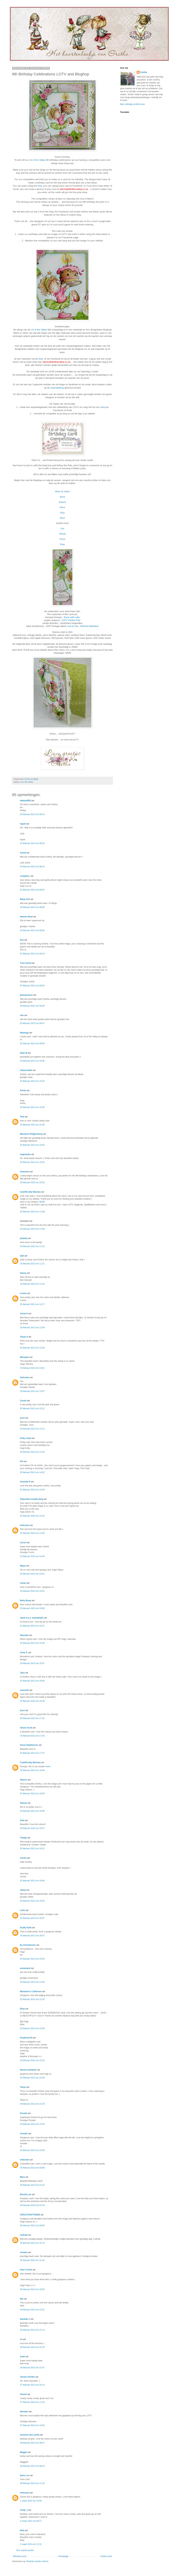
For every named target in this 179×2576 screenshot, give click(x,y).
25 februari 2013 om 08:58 (32, 907)
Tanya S (24, 1337)
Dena (62, 507)
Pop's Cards (26, 2269)
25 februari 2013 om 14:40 (32, 1556)
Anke (22, 2356)
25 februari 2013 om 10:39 (32, 1124)
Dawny (62, 502)
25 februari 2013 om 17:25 (32, 1736)
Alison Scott (26, 1728)
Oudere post (106, 2556)
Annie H (24, 1313)
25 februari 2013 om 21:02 (32, 1999)
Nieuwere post (19, 2556)
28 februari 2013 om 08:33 (32, 2466)
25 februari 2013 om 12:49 (32, 1327)
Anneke (23, 2252)
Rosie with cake (72, 617)
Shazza (23, 1803)
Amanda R (25, 1481)
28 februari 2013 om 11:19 (32, 2483)
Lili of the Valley (37, 160)
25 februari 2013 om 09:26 (32, 985)
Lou (62, 528)
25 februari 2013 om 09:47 (32, 1023)
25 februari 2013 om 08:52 (32, 890)
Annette (24, 2133)
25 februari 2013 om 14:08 (32, 1489)
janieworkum (26, 995)
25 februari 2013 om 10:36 (32, 1107)
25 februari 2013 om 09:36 (32, 1006)
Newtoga (24, 1033)
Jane (22, 1673)
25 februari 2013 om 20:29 (32, 1959)
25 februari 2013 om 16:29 (32, 1701)
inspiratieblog (57, 387)
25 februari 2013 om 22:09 (32, 2028)
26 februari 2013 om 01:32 (32, 2185)
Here (48, 1766)
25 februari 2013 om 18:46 (32, 1770)
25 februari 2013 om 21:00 (32, 1982)
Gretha (143, 72)
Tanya (23, 2087)
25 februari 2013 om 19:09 (32, 1811)
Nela (22, 2530)
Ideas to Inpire (62, 491)
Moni (62, 539)
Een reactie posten (25, 2550)
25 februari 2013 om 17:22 (32, 1718)
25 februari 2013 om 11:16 (32, 1246)
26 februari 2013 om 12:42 (32, 2260)
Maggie (23, 2452)
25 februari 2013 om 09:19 (32, 953)
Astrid (23, 853)
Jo (21, 2339)
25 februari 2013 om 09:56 (32, 1043)
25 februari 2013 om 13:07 (32, 1391)
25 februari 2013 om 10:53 (32, 1162)
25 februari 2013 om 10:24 (32, 1081)
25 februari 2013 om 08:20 (32, 843)
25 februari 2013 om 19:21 (32, 1848)
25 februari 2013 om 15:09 (32, 1643)
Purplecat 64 (26, 2038)
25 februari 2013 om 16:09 (32, 1681)
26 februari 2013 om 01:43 (32, 2205)
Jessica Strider (27, 2377)
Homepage (63, 2556)
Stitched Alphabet (89, 626)
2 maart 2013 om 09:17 (31, 2521)
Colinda (24, 2235)
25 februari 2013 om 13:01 (32, 1368)
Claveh (23, 2394)
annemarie (25, 1968)
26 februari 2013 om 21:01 (32, 2309)
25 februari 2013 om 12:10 (32, 1284)
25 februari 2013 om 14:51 (32, 1574)
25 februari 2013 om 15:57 (32, 1663)
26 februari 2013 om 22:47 (32, 2367)
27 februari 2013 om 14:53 (32, 2425)
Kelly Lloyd (25, 1438)
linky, (41, 358)
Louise (23, 1293)
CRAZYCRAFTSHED (30, 2214)
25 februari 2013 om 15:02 (32, 1591)
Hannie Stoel (26, 916)
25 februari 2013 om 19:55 (32, 1901)
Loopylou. (25, 876)
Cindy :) (24, 2510)
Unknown (24, 1171)
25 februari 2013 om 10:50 (32, 1145)
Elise (62, 512)
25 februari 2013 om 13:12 (32, 1408)
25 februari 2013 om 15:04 (32, 1608)
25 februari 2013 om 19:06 (32, 1793)
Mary (22, 2177)
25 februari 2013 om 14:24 (32, 1516)
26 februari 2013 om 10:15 (32, 2243)
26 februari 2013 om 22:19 (32, 2347)
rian (22, 1015)
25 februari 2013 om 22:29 (32, 2104)
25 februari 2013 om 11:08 (32, 1211)
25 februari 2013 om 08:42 (32, 866)
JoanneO (24, 1690)
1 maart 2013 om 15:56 (31, 2501)
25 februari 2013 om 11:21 (32, 1263)
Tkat (22, 1116)
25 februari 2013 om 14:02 (32, 1472)
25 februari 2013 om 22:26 (32, 2077)
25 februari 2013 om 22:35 (32, 2124)
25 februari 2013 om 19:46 (32, 1880)
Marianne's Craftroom (31, 1991)
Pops (62, 544)
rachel (23, 1583)
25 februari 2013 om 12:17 (32, 1304)
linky (39, 185)
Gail (22, 1256)
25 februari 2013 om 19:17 (32, 1828)
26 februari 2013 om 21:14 (32, 2330)
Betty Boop (25, 1600)
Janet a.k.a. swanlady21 (32, 1618)
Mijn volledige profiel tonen (132, 104)
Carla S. (24, 1652)
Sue (22, 940)
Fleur (62, 517)
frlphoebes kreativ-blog (31, 1499)
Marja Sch (25, 899)
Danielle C (25, 2319)
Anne (62, 496)
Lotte (22, 1910)
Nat (21, 2299)
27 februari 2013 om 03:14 (32, 2385)
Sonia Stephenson (29, 1745)
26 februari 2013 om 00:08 (32, 2168)
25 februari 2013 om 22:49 (32, 2150)
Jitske (23, 1890)
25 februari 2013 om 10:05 (32, 1061)
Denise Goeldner (28, 2070)
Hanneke (24, 1635)
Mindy (62, 533)
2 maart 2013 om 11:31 (31, 2544)
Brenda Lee (25, 2194)
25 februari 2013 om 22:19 (32, 2060)
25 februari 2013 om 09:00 (32, 930)
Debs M (23, 1053)
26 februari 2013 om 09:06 (32, 2225)
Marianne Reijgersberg (31, 1134)
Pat (21, 1461)
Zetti (22, 1820)
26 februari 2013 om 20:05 (32, 2289)
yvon (22, 1418)
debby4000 (25, 800)
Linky (102, 407)
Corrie (23, 1542)
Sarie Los (24, 2475)
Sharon (23, 1780)
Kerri (22, 1710)
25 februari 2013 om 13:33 (32, 1452)
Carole (23, 1400)
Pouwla (23, 2113)
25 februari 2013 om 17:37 (32, 1753)
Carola (23, 1858)
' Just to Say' (72, 626)
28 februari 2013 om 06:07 (32, 2443)
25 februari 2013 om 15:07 (32, 1626)
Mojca (23, 1566)
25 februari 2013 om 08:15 (32, 814)
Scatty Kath (25, 1927)
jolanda (23, 1238)
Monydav (24, 1357)
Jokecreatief (26, 1070)
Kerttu (23, 1090)
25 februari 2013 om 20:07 (32, 1918)
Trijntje (23, 1837)
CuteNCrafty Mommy (30, 1192)
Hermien (24, 2411)
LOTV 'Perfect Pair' (71, 620)
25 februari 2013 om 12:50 (32, 1348)
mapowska (25, 1154)
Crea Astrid (25, 963)
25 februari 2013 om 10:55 (32, 1182)
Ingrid (23, 824)
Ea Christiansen (28, 1945)
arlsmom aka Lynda (30, 2435)
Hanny (23, 1273)
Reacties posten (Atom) (37, 2561)
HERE (42, 1202)
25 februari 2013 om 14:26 (32, 1533)
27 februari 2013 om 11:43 (32, 2402)
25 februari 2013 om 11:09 (32, 1229)
